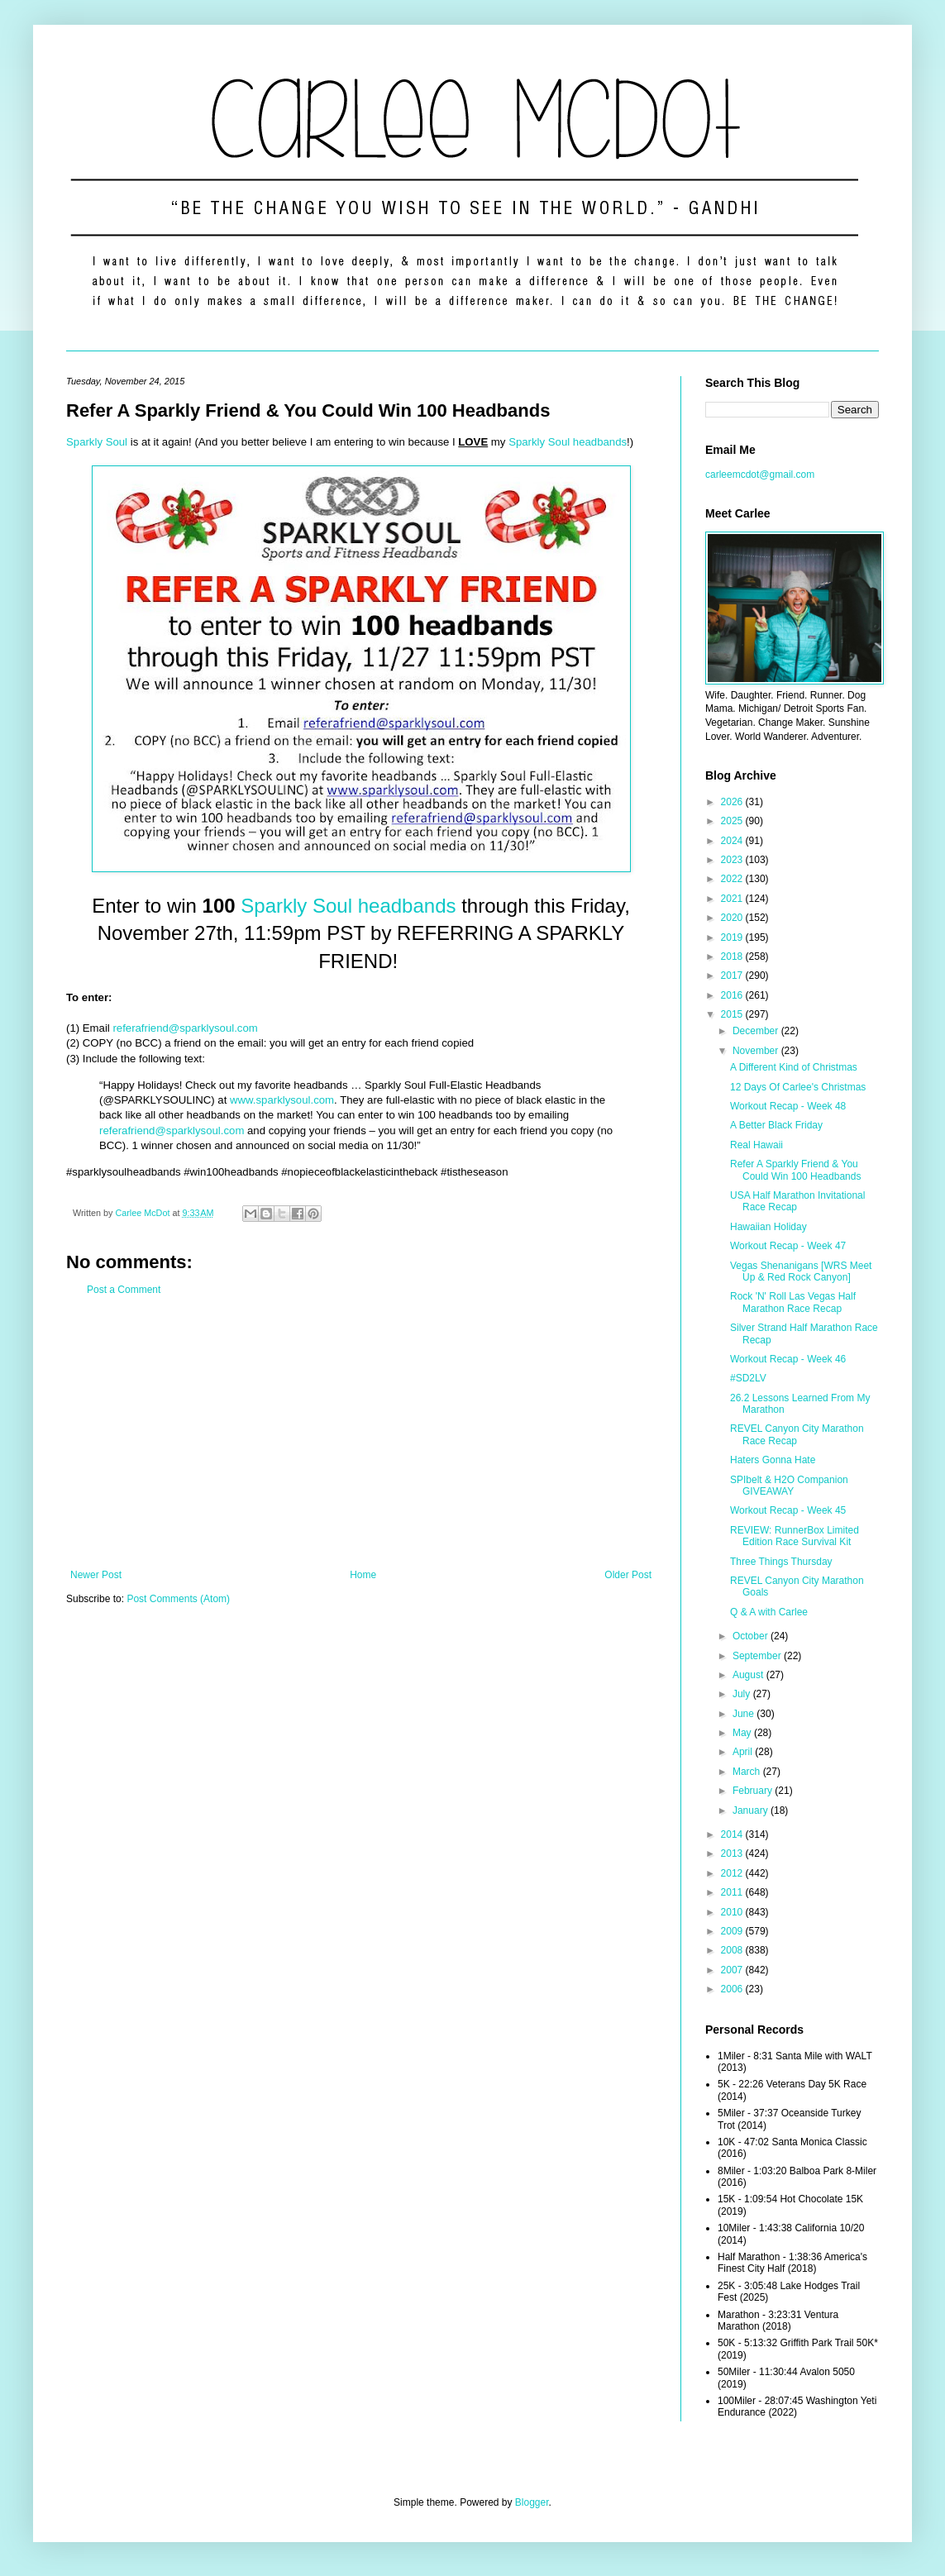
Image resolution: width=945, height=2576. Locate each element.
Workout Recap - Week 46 (788, 1359)
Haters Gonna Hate (772, 1460)
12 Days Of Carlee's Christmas (798, 1087)
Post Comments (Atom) (178, 1599)
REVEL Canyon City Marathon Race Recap (797, 1434)
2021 (733, 898)
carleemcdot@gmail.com (759, 474)
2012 (733, 1873)
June (744, 1714)
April (744, 1752)
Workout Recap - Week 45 (788, 1510)
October (752, 1636)
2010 (733, 1912)
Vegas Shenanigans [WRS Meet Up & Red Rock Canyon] (800, 1271)
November (757, 1051)
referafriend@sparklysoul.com (184, 1028)
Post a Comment (123, 1289)
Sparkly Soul (96, 442)
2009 (733, 1931)
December (757, 1031)
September (758, 1656)
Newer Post (96, 1575)
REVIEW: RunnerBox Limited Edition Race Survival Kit (794, 1536)
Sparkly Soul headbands (567, 442)
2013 (733, 1853)
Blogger (532, 2502)
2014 (733, 1834)
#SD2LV (748, 1378)
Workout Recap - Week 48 (788, 1106)
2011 (733, 1892)
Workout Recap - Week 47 (788, 1246)
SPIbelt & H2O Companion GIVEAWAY (789, 1485)
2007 (733, 1970)
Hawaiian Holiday (768, 1227)
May (743, 1733)
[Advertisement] (361, 1432)
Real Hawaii (756, 1145)
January (752, 1810)
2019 (733, 937)
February (754, 1790)
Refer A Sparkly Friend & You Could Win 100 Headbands (795, 1169)
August (749, 1675)
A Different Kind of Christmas (793, 1067)
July (743, 1694)
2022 (733, 879)
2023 (733, 860)
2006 (733, 1989)
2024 (733, 841)
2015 (733, 1014)
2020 (733, 917)
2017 (733, 975)
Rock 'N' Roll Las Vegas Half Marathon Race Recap (793, 1302)
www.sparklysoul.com (282, 1100)
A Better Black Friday (776, 1125)
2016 (733, 995)
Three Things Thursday (781, 1561)
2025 (733, 821)
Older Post (627, 1575)
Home (363, 1575)
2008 (733, 1950)
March (748, 1771)
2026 (733, 802)
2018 (733, 956)
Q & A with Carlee (769, 1612)
